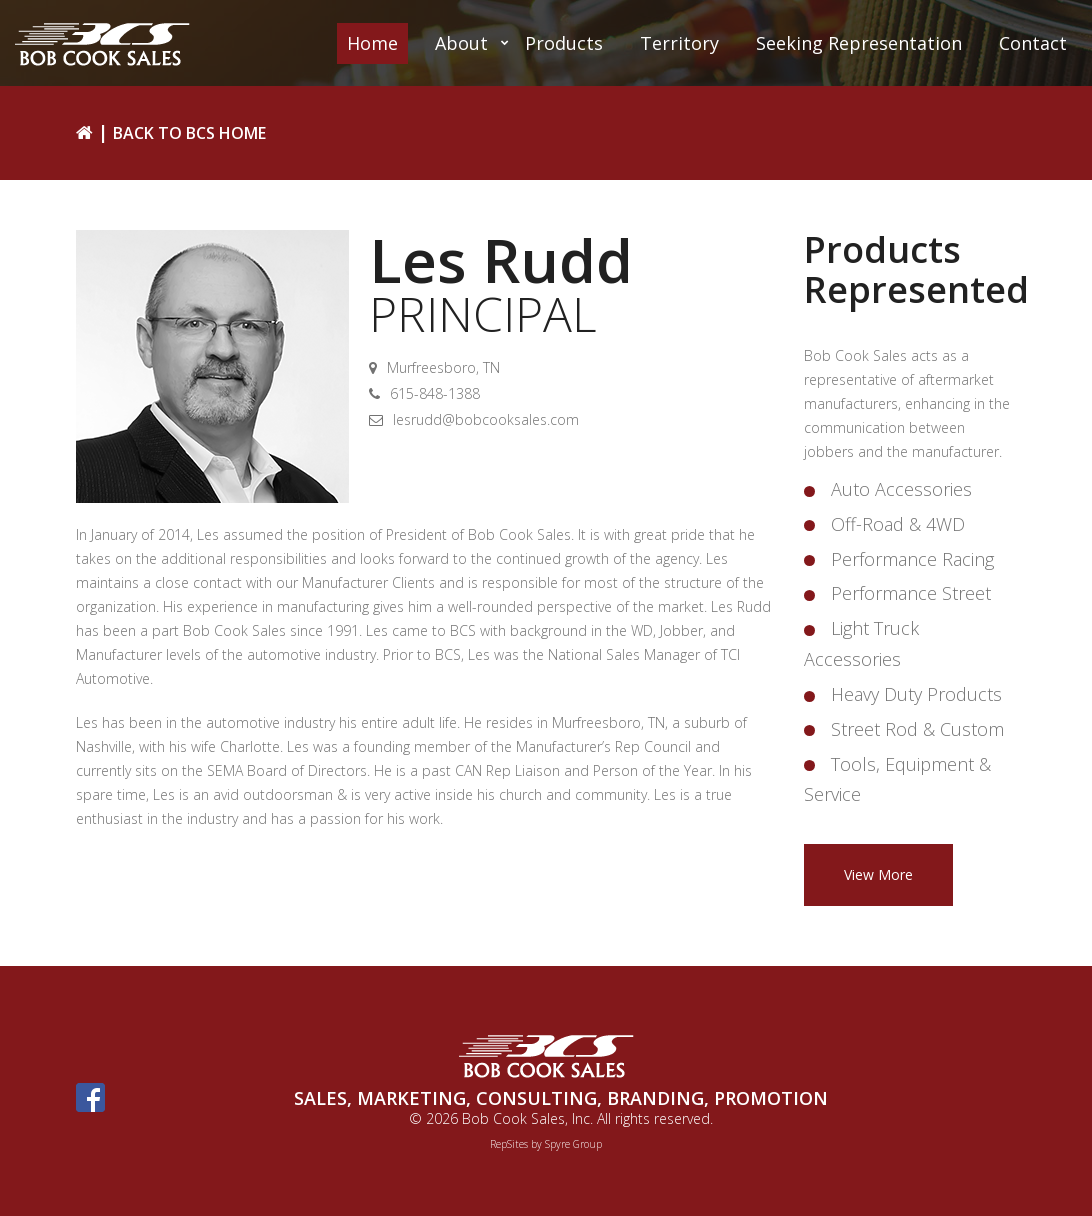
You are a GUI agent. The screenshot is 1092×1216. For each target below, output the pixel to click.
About (461, 43)
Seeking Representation (859, 43)
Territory (679, 43)
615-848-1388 (435, 393)
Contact (1033, 43)
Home (372, 43)
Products (564, 43)
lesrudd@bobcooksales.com (486, 419)
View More (878, 874)
